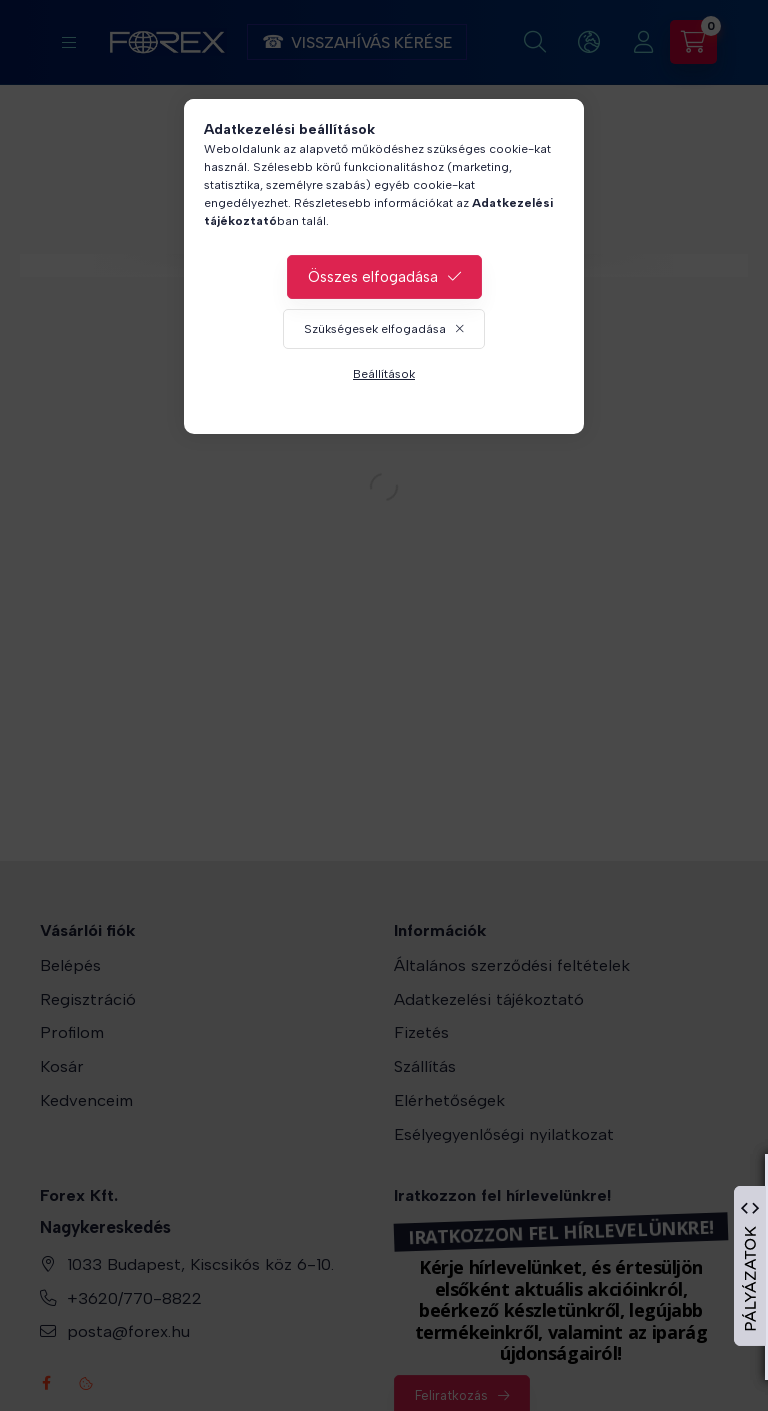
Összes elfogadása (373, 277)
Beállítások (384, 374)
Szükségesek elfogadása (375, 329)
